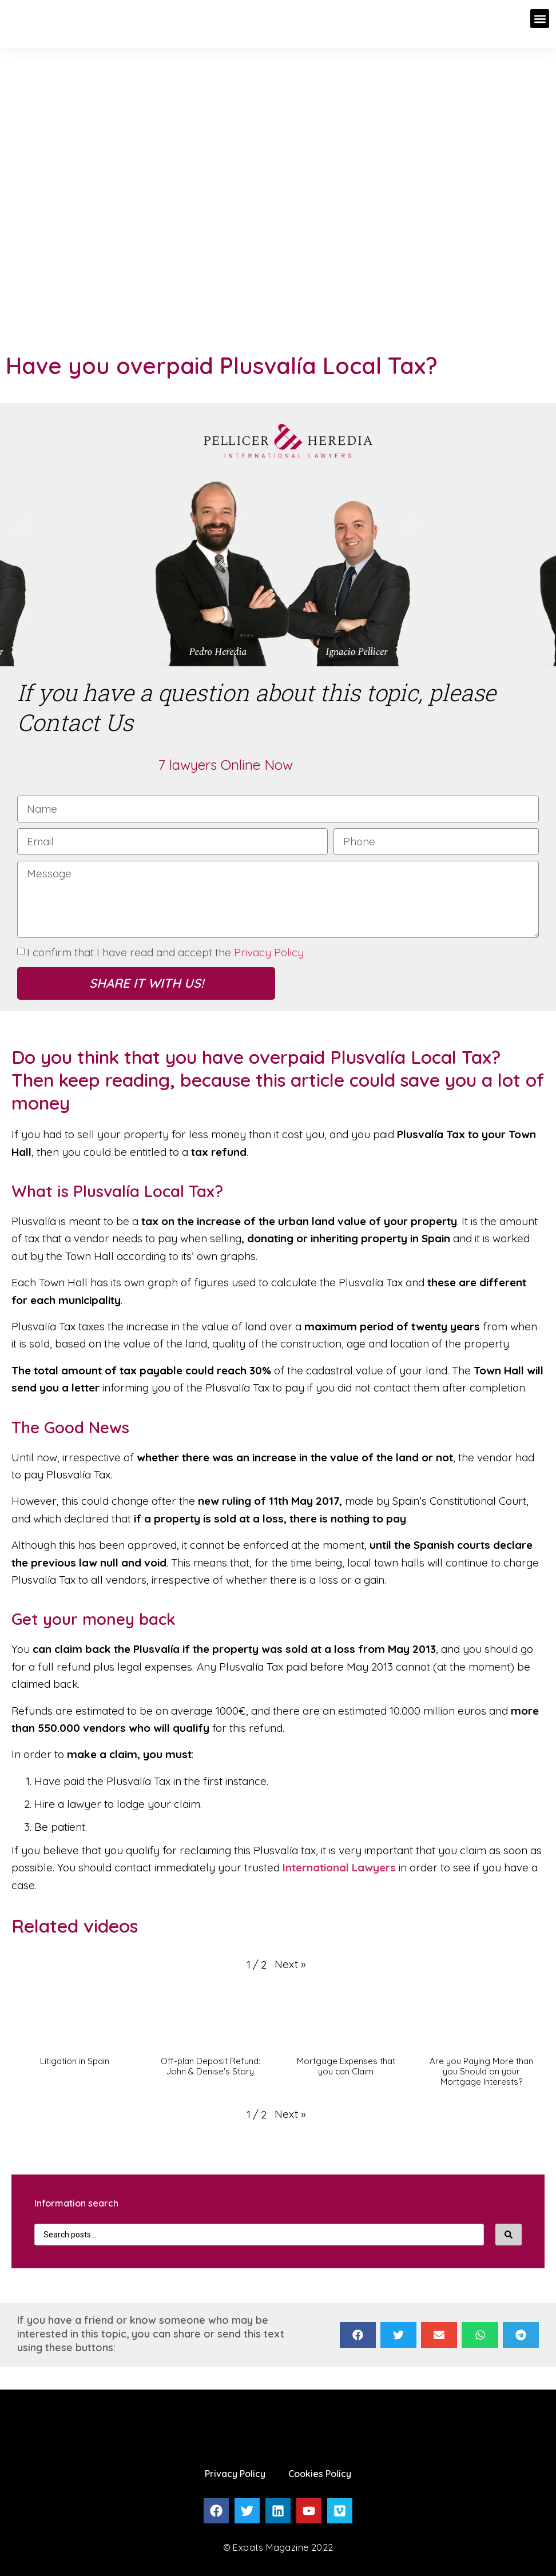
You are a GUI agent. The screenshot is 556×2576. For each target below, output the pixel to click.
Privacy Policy (269, 952)
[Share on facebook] (358, 2335)
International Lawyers (339, 1867)
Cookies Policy (319, 2473)
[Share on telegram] (521, 2335)
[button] (539, 18)
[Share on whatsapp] (480, 2335)
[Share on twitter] (398, 2335)
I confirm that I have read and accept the (165, 952)
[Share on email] (439, 2335)
